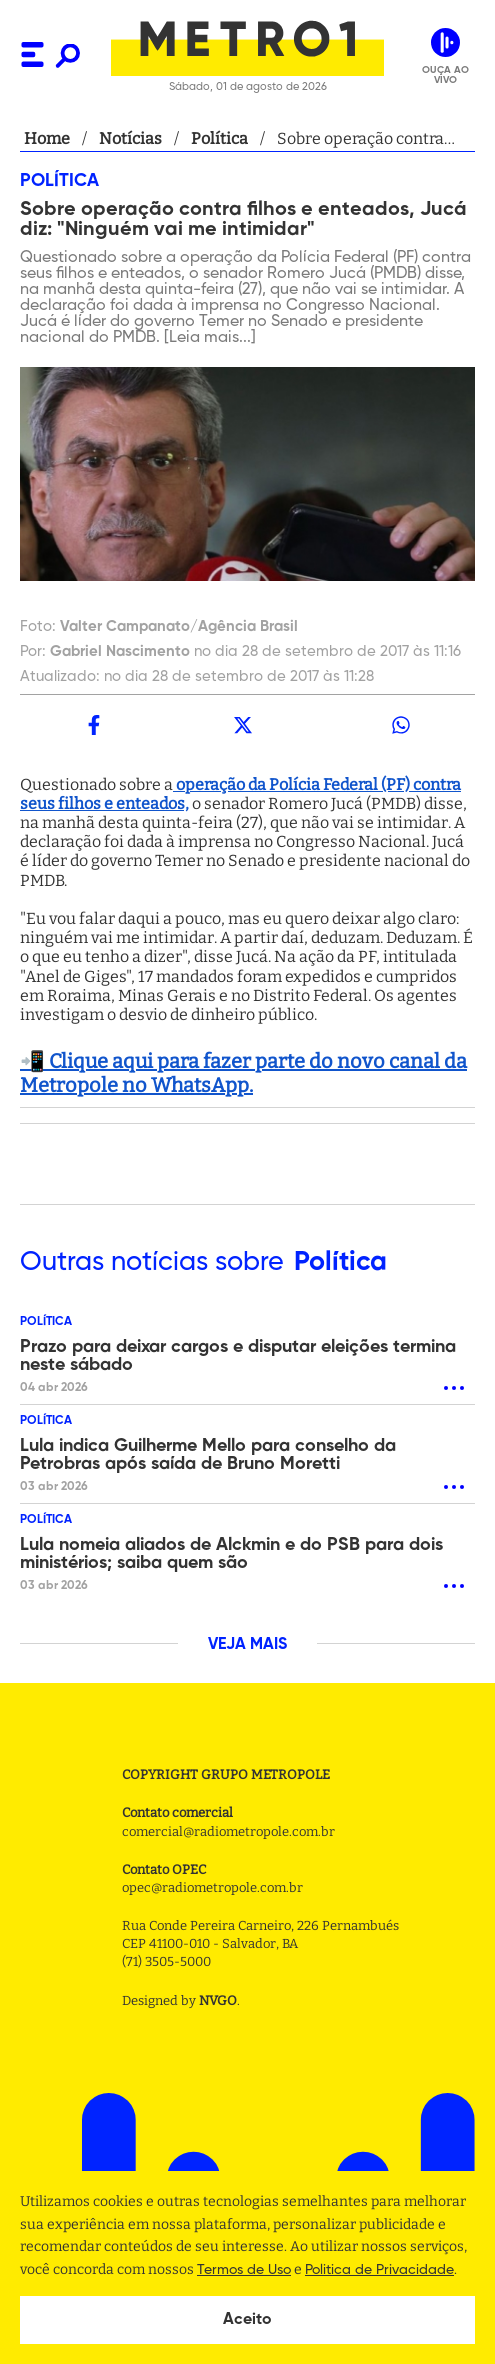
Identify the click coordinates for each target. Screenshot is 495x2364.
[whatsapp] (401, 725)
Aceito (247, 2320)
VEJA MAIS (247, 1645)
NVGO (218, 2000)
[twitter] (242, 725)
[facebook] (94, 725)
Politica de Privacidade (379, 2270)
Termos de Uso (244, 2270)
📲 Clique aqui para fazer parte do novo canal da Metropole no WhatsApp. (243, 1073)
